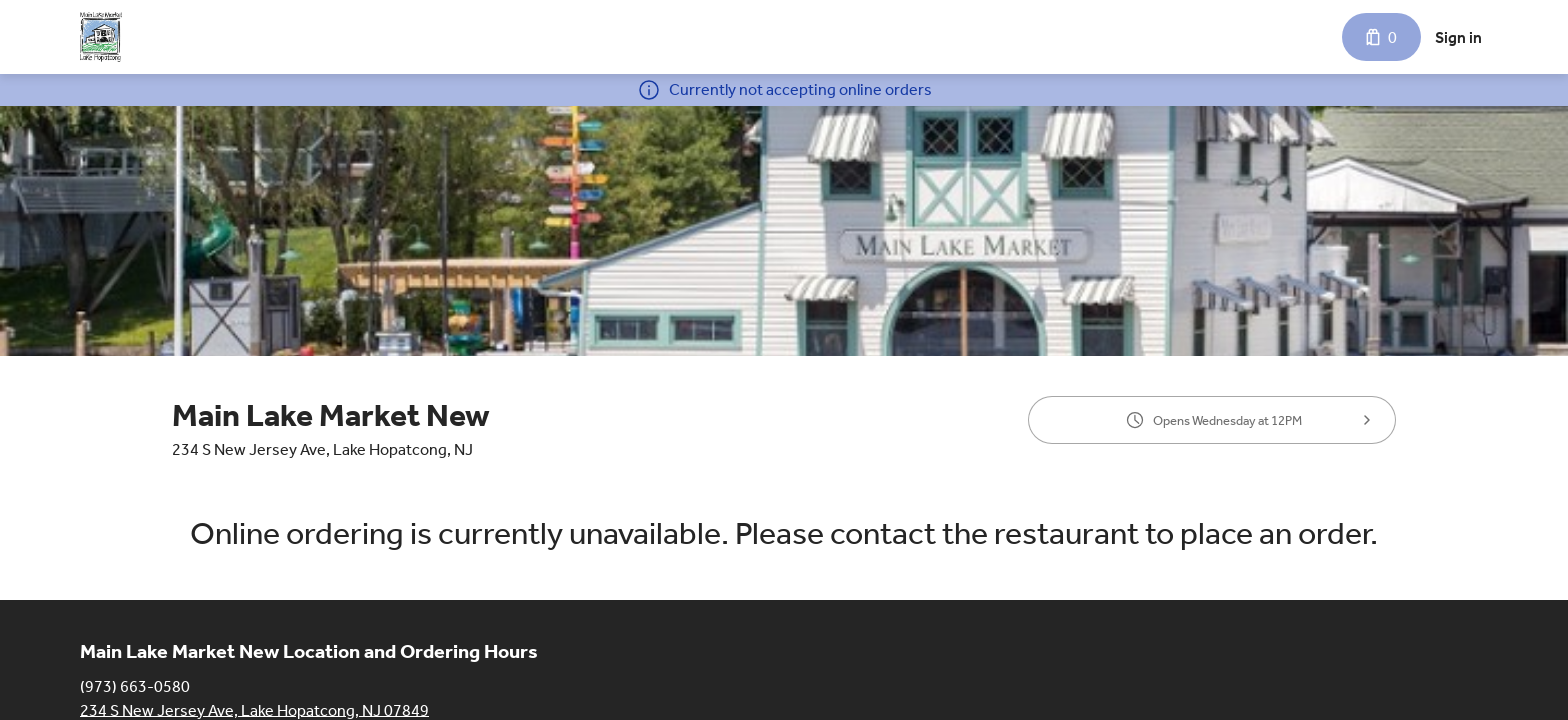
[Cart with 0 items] (1381, 37)
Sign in (1458, 37)
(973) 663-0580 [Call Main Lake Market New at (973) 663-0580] (135, 685)
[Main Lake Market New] (101, 37)
